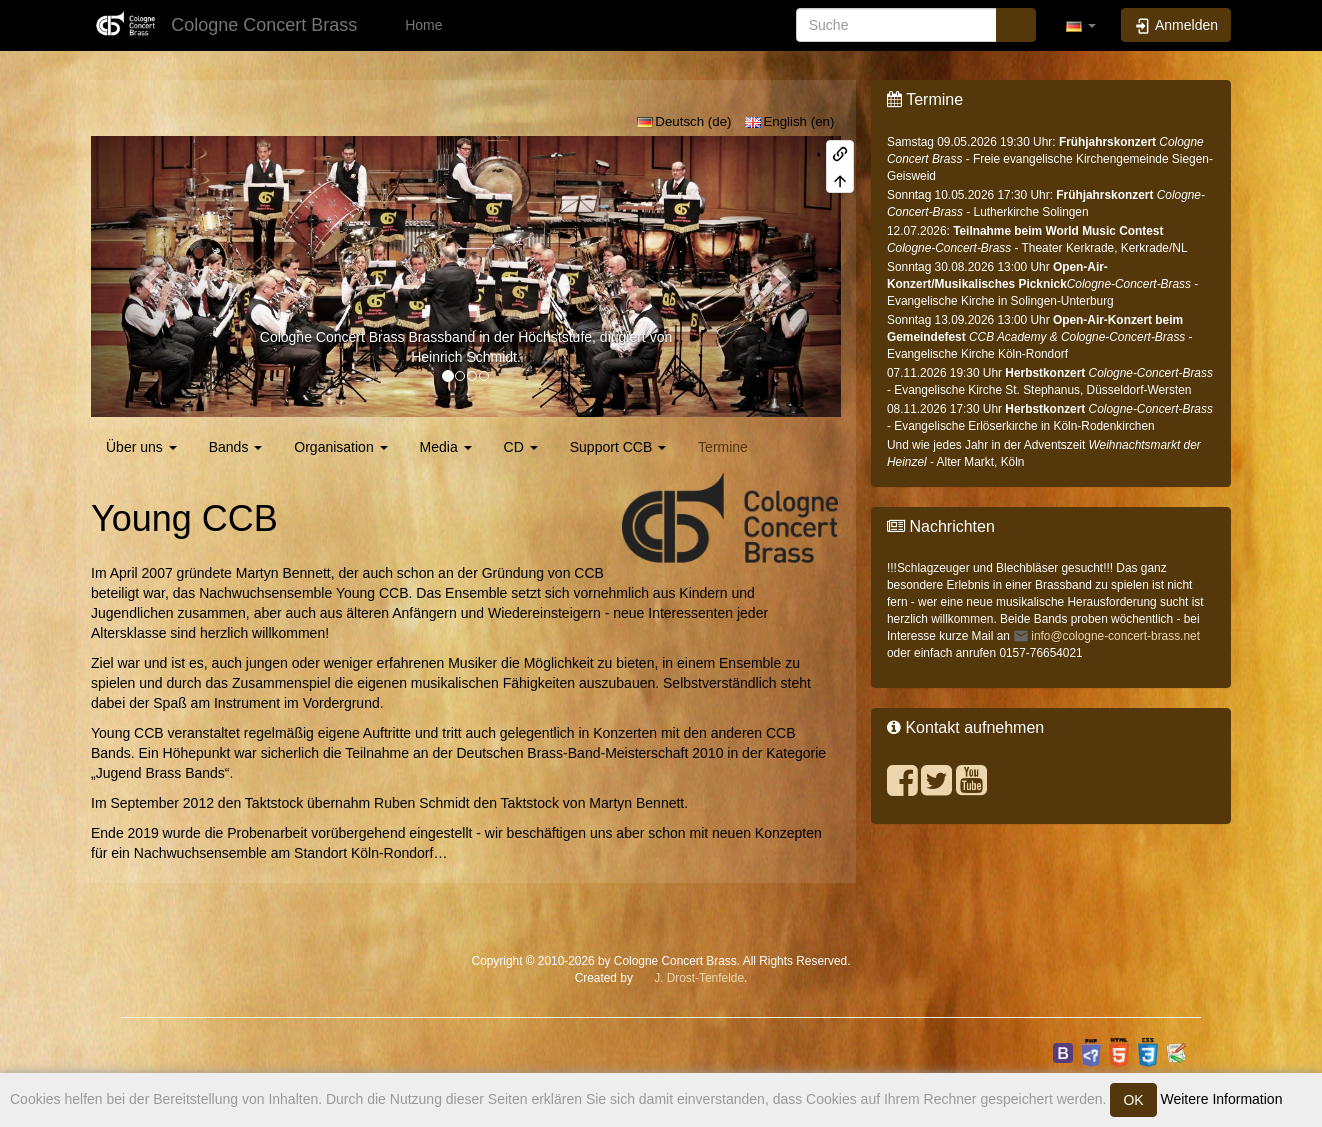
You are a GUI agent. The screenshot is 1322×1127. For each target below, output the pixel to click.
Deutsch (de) (684, 121)
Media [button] (446, 447)
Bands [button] (236, 447)
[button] (1081, 25)
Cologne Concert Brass (332, 337)
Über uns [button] (141, 447)
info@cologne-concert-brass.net (1115, 636)
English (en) (790, 121)
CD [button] (521, 447)
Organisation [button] (340, 447)
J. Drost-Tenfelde (699, 978)
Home (421, 25)
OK (1133, 1100)
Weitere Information (1220, 1099)
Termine (723, 447)
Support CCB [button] (618, 447)
